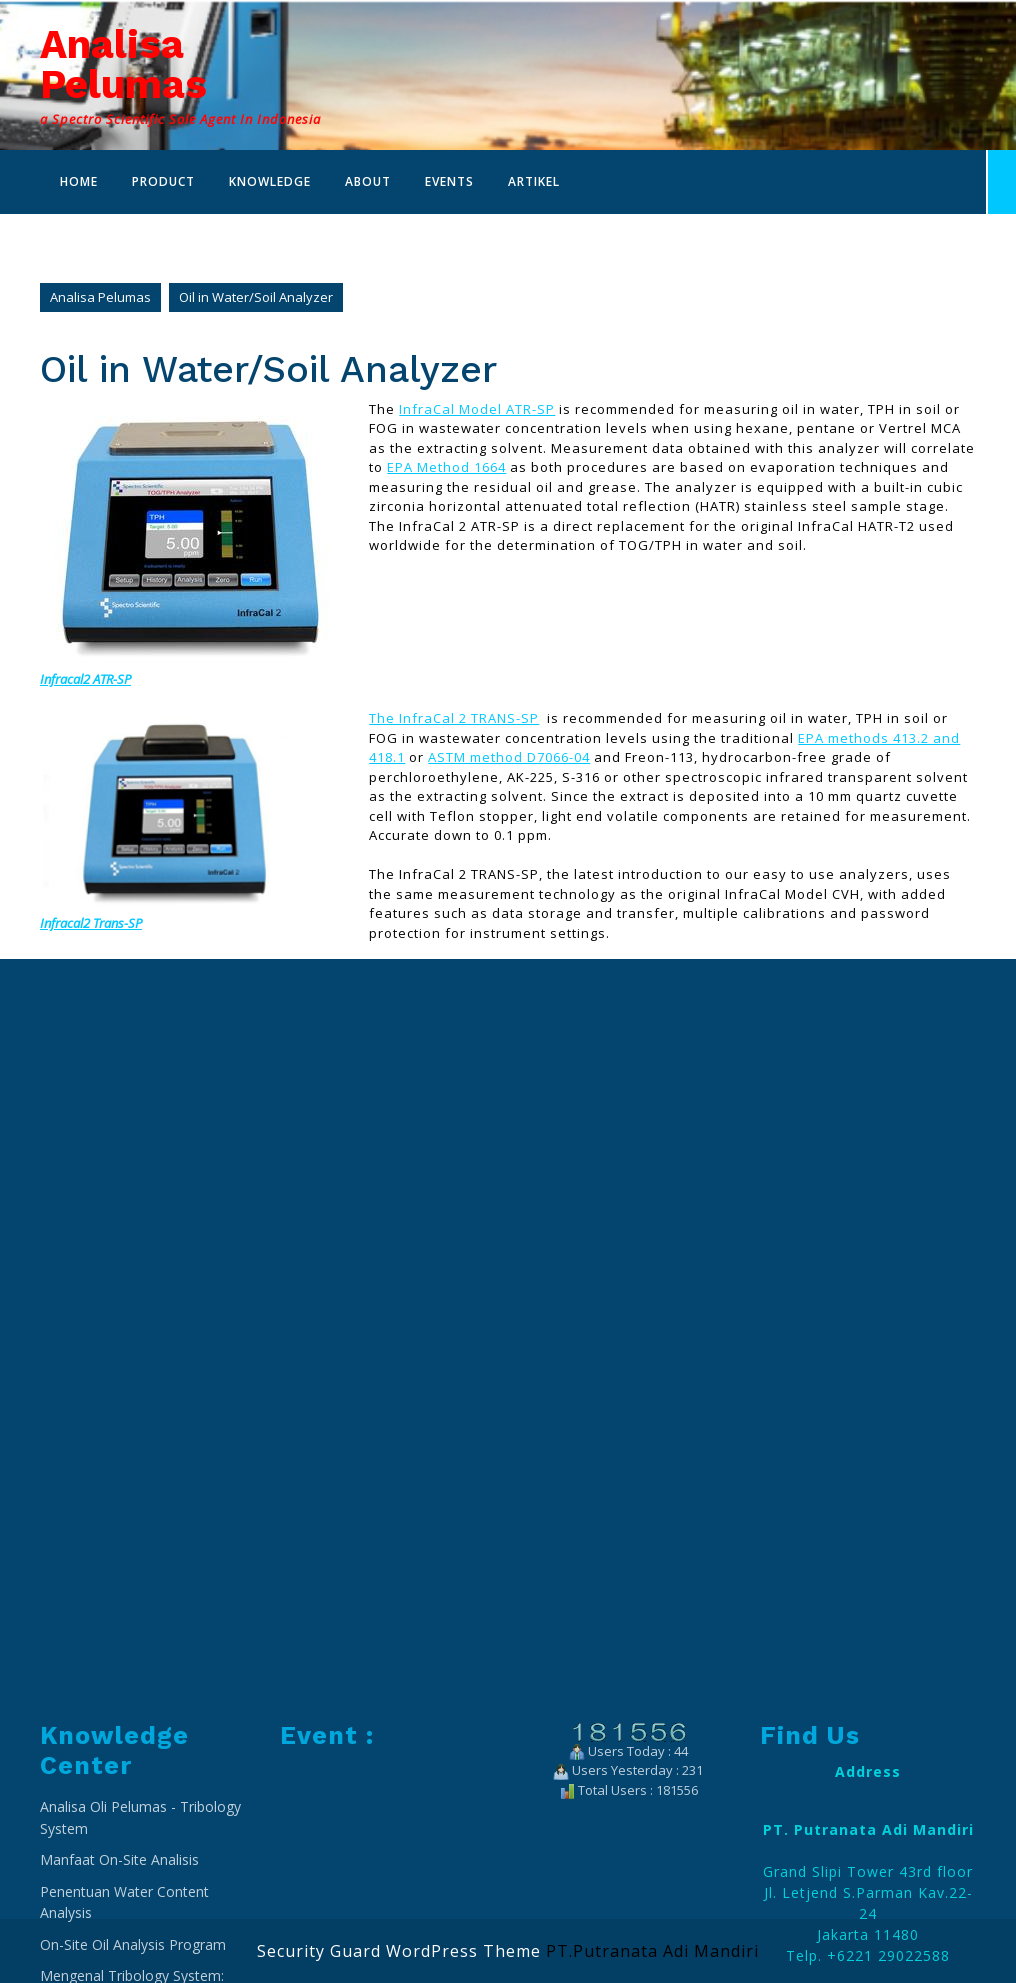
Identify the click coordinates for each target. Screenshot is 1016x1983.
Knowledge (270, 181)
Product (163, 181)
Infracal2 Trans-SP (91, 923)
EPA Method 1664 (446, 467)
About (368, 181)
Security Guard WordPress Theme (399, 1951)
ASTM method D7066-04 (509, 757)
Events (449, 181)
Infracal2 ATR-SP (85, 679)
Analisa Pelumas (123, 64)
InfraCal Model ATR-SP (477, 409)
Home (79, 181)
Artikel (534, 181)
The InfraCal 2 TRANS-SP (454, 718)
